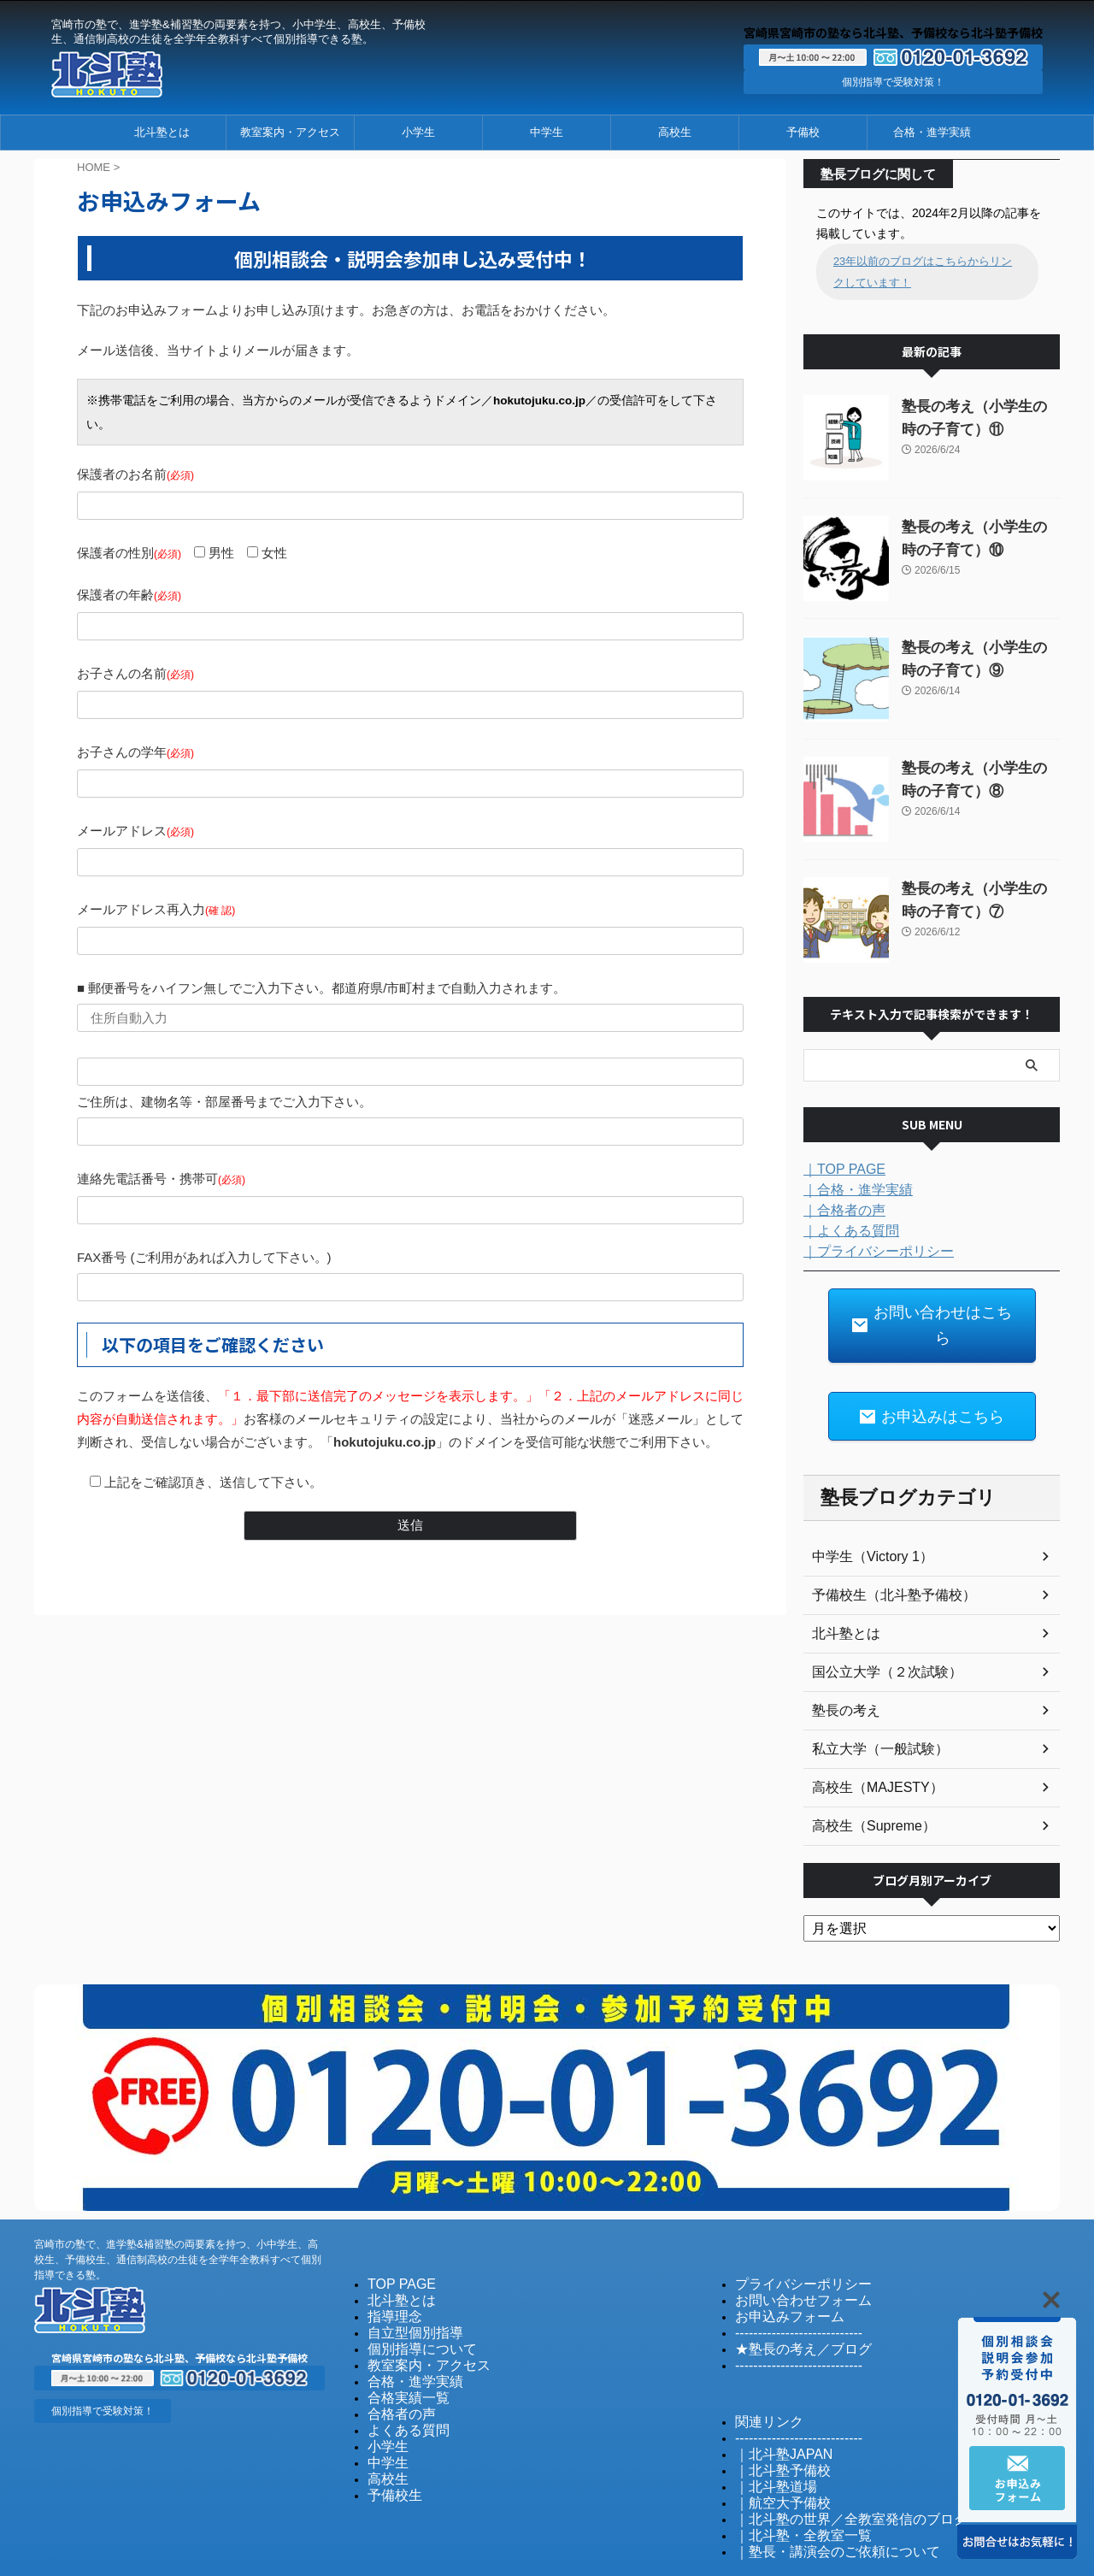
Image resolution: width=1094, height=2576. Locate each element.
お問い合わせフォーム (790, 2260)
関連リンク (763, 2377)
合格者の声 (395, 2367)
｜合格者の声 (839, 1209)
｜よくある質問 (845, 1229)
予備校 (803, 132)
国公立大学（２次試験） (878, 1633)
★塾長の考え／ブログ (790, 2306)
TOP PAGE (395, 2244)
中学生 (546, 132)
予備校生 (390, 2444)
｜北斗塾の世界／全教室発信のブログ (829, 2469)
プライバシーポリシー (790, 2244)
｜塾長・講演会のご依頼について (818, 2500)
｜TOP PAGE (839, 1168)
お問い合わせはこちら (931, 1307)
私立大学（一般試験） (872, 1710)
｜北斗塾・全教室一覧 (790, 2485)
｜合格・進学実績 (851, 1188)
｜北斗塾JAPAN (775, 2408)
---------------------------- (786, 2290)
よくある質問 (401, 2383)
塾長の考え (842, 1671)
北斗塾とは (162, 132)
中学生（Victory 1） (865, 1517)
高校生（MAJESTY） (869, 1748)
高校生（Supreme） (866, 1787)
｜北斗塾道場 (768, 2438)
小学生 (418, 132)
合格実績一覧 (401, 2352)
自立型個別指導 (406, 2290)
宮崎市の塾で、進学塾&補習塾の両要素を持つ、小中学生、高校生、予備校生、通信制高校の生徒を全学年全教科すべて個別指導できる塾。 (177, 2220)
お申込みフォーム (779, 2275)
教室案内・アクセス (290, 132)
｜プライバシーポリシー (869, 1250)
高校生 (674, 132)
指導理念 (390, 2275)
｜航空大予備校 (774, 2454)
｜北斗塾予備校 (774, 2423)
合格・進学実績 (932, 132)
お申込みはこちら (931, 1379)
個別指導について (412, 2306)
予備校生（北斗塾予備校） (884, 1556)
